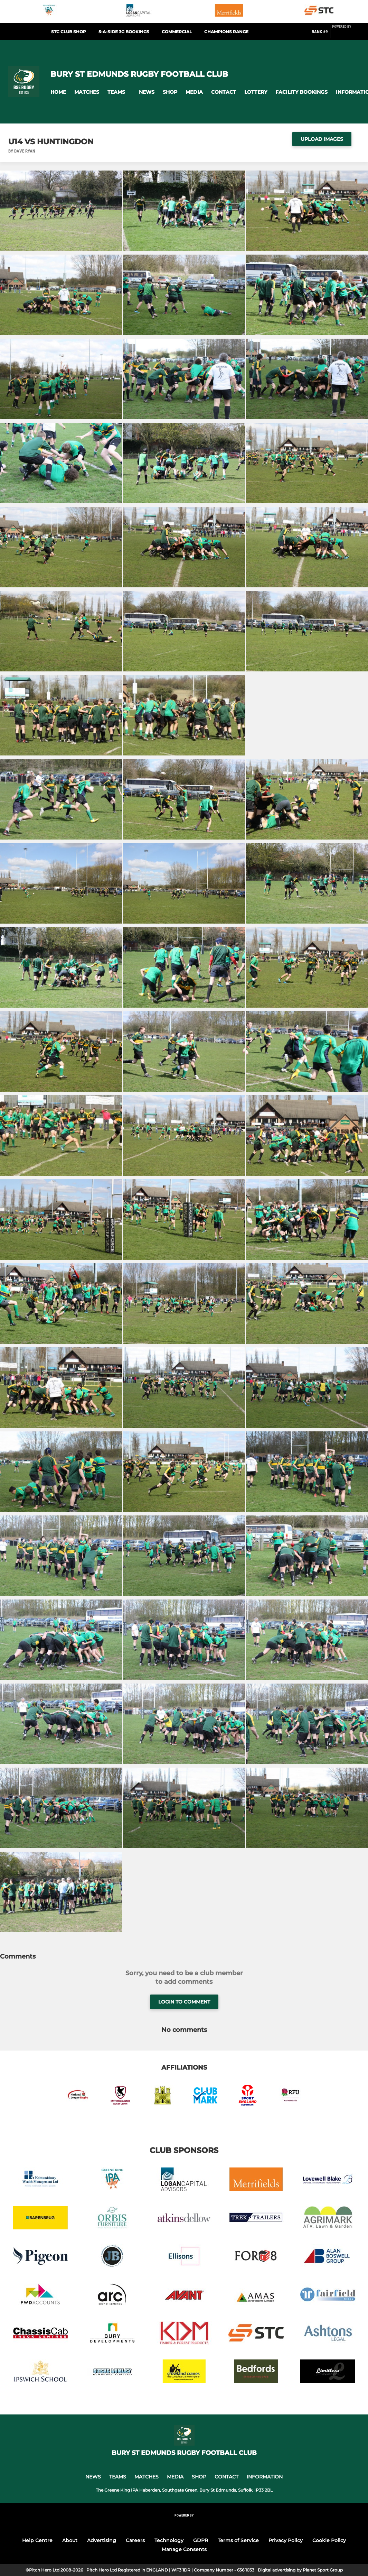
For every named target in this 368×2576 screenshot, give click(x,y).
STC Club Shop (68, 31)
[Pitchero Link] (346, 34)
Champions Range (226, 31)
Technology (168, 2540)
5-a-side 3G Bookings (123, 31)
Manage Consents (184, 2549)
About (69, 2540)
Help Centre (37, 2540)
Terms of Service (238, 2540)
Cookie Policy (329, 2540)
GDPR (200, 2540)
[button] (58, 92)
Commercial (177, 31)
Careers (135, 2540)
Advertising (101, 2540)
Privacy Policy (285, 2540)
